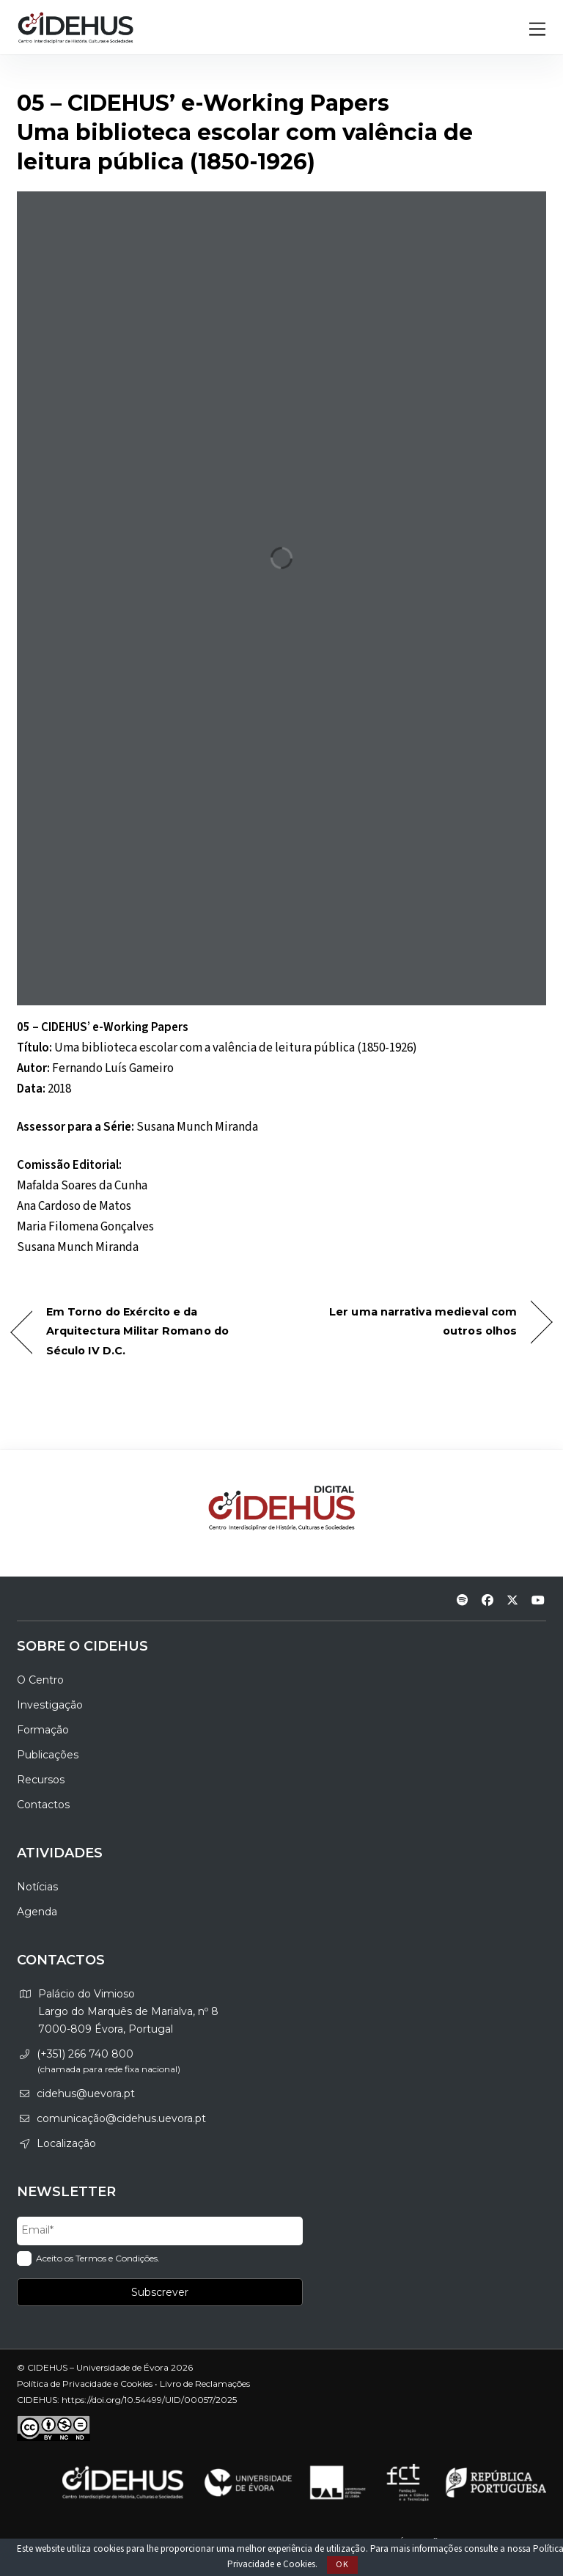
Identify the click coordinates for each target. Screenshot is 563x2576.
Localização (66, 2143)
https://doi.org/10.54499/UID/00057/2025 (149, 2399)
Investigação (50, 1704)
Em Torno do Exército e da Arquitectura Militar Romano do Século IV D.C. (137, 1331)
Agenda (37, 1911)
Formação (43, 1729)
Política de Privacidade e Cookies (84, 2383)
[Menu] (537, 29)
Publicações (47, 1754)
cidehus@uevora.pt (86, 2093)
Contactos (43, 1804)
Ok (342, 2564)
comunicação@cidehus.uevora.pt (121, 2118)
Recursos (41, 1779)
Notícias (37, 1886)
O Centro (40, 1680)
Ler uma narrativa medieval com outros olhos (407, 1321)
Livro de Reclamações (205, 2383)
